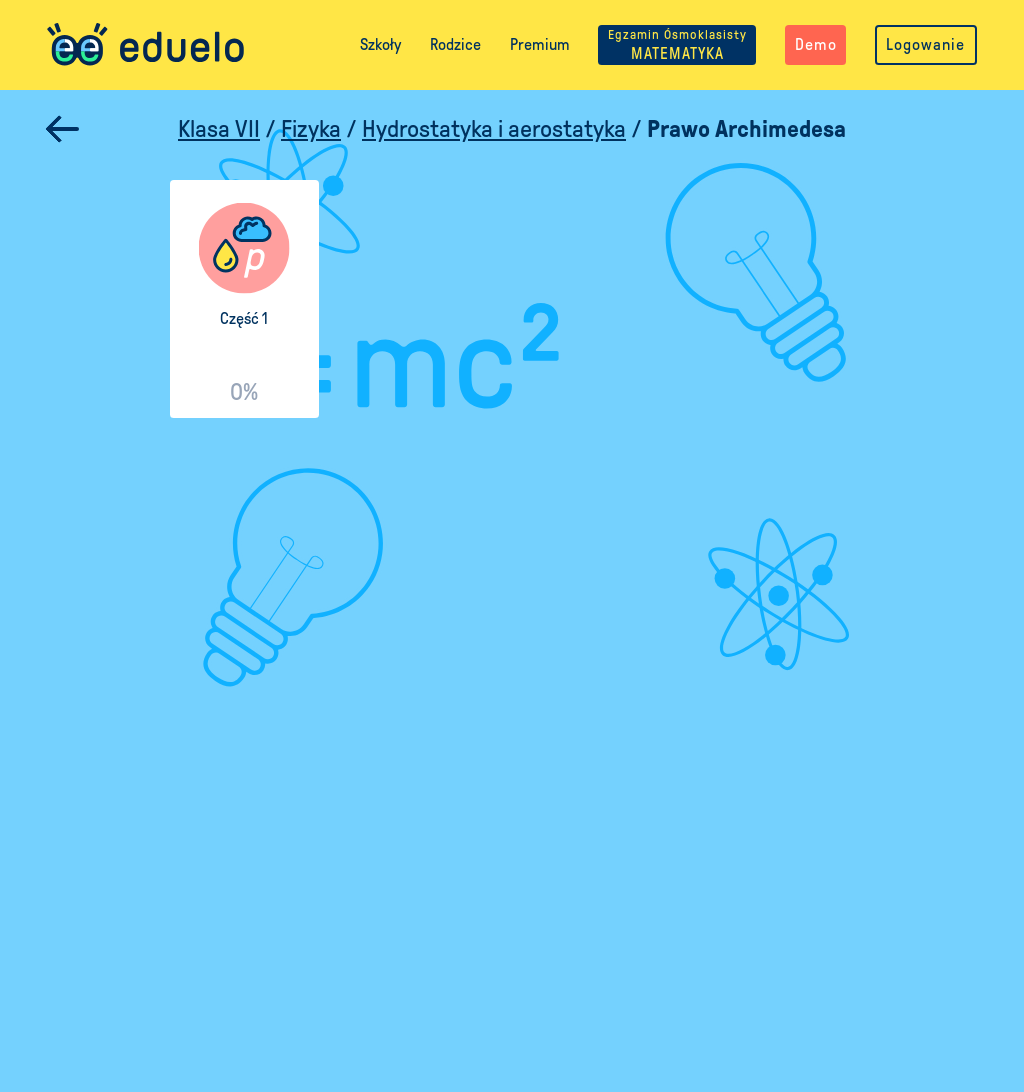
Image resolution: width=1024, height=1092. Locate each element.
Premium (540, 44)
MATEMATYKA (677, 44)
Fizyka (311, 129)
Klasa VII (219, 129)
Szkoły (380, 44)
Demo (816, 44)
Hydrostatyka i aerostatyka (494, 129)
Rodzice (455, 44)
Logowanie (925, 44)
